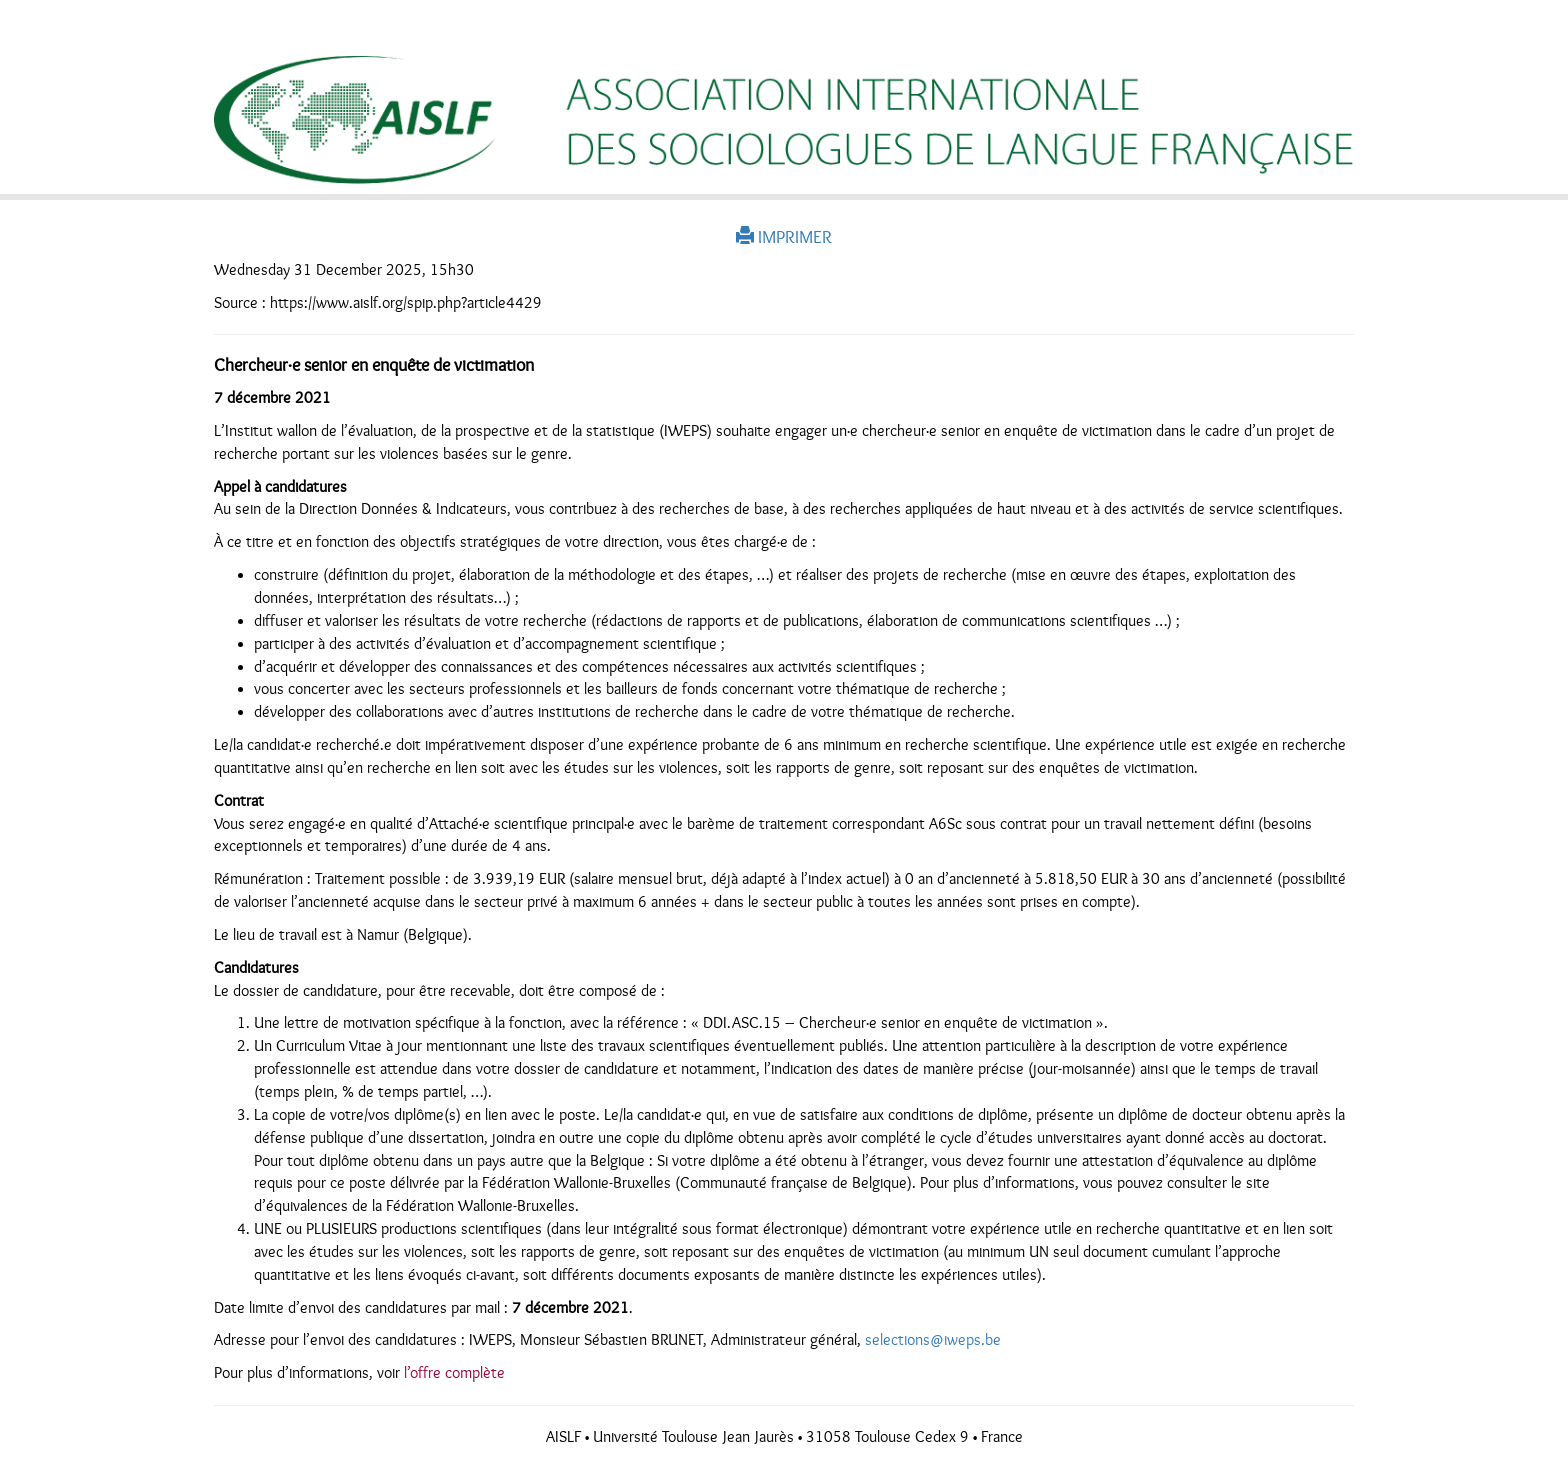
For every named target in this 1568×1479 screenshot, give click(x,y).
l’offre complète (454, 1373)
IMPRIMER (784, 237)
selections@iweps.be (933, 1340)
